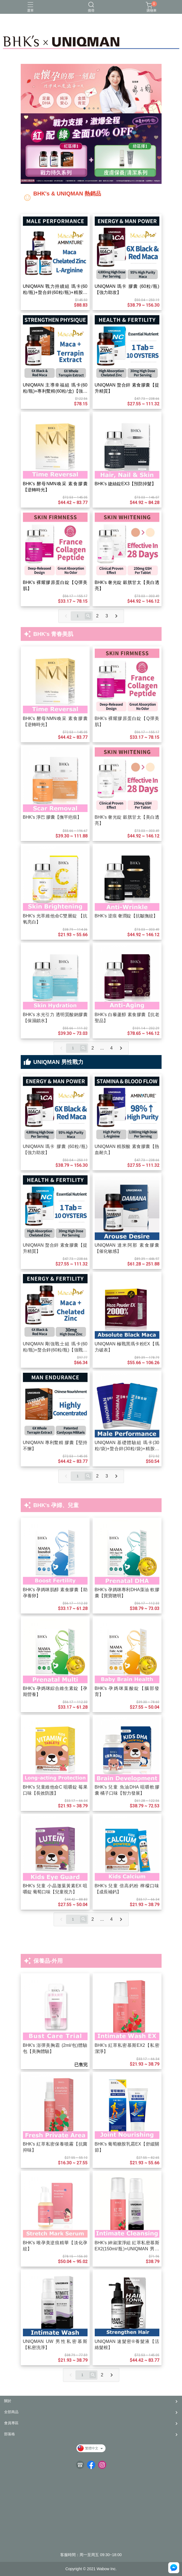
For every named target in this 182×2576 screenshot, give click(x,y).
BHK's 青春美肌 (53, 634)
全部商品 (11, 2412)
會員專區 (11, 2423)
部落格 (9, 2434)
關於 (7, 2401)
